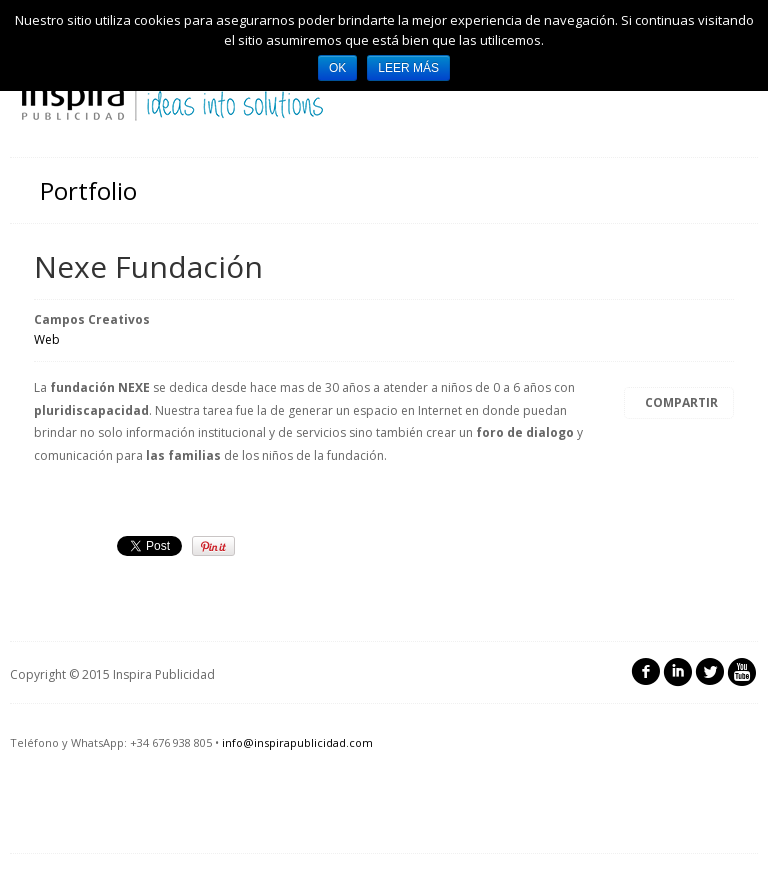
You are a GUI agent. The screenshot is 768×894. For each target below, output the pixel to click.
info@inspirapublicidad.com (297, 742)
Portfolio (88, 190)
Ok (337, 68)
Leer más (408, 68)
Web (47, 339)
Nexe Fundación (148, 266)
